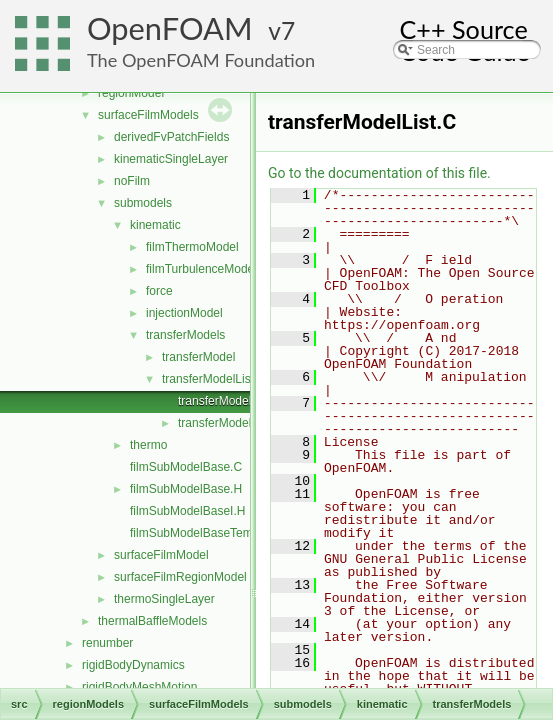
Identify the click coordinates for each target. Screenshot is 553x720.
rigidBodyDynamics (133, 665)
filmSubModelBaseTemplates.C (213, 533)
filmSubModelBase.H (186, 489)
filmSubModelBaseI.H (187, 511)
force (159, 291)
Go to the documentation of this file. (379, 173)
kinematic (155, 225)
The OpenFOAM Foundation (201, 60)
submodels (143, 203)
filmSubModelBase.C (186, 467)
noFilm (132, 181)
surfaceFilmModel (161, 555)
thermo (148, 445)
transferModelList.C (230, 401)
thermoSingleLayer (164, 599)
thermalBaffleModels (152, 621)
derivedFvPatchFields (171, 137)
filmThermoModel (192, 247)
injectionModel (184, 313)
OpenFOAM (170, 28)
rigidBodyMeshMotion (139, 687)
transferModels (185, 335)
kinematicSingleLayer (171, 159)
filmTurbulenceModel (201, 269)
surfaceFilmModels (148, 115)
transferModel (198, 357)
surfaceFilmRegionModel (180, 577)
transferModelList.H (230, 423)
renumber (107, 643)
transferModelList (208, 379)
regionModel (131, 93)
